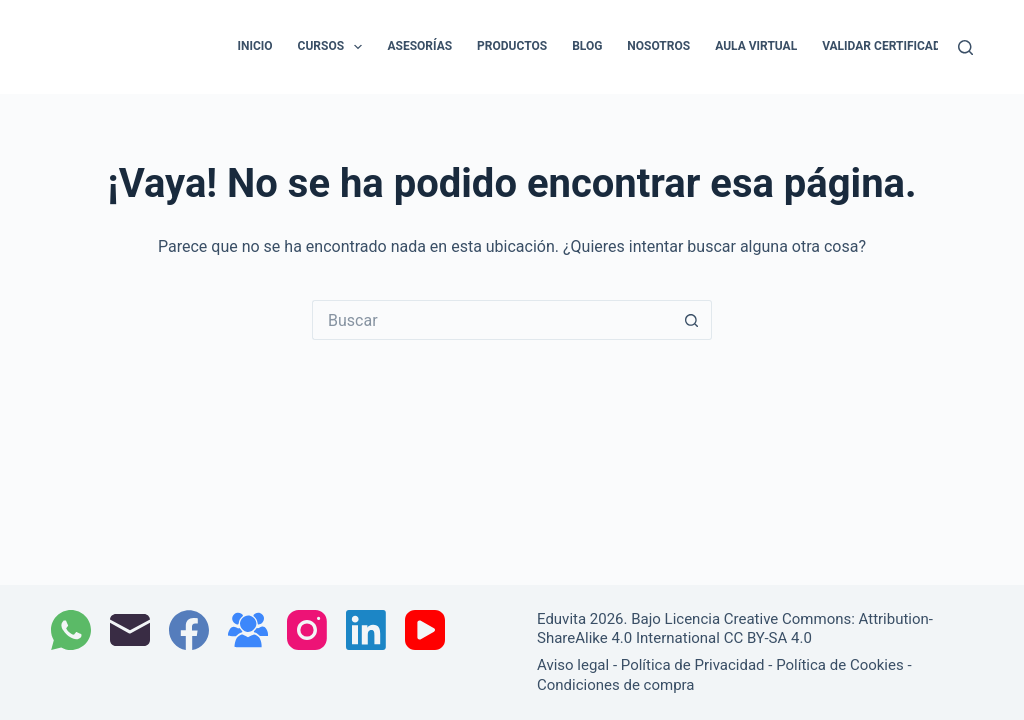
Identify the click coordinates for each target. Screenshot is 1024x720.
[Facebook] (189, 630)
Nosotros (658, 46)
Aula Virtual (756, 46)
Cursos (334, 47)
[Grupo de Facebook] (248, 630)
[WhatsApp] (71, 630)
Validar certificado (885, 46)
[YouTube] (425, 630)
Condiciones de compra (616, 685)
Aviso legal (573, 665)
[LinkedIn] (366, 630)
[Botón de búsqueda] (692, 320)
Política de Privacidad (693, 665)
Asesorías (419, 46)
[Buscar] (965, 47)
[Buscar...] (492, 320)
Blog (587, 46)
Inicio (254, 46)
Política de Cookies (840, 665)
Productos (512, 46)
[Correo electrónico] (130, 630)
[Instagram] (307, 630)
